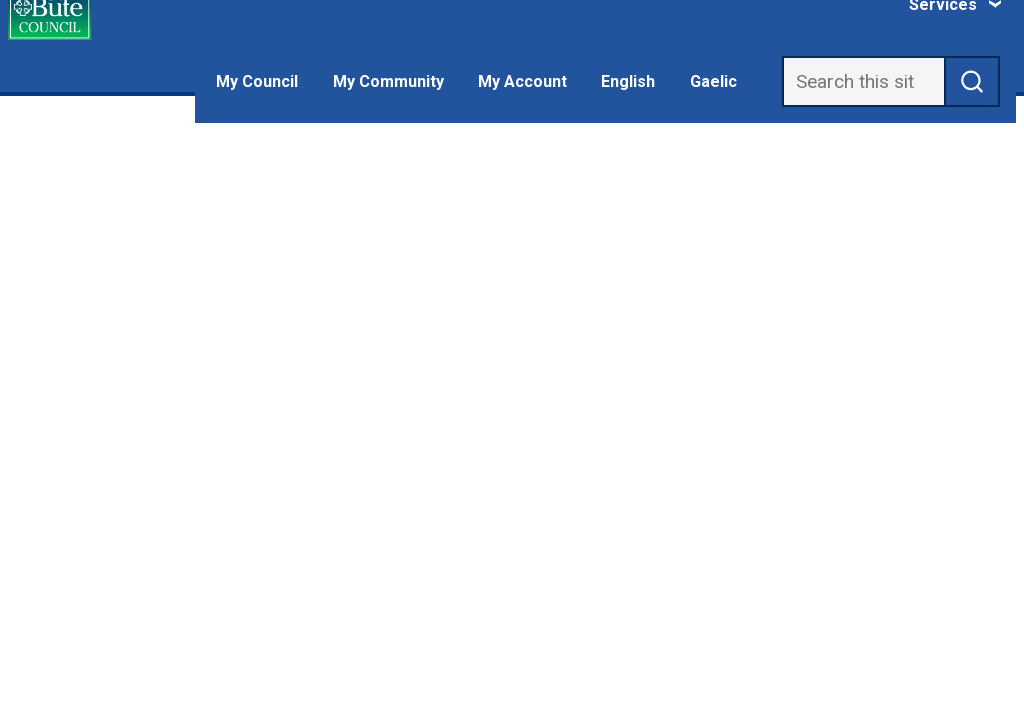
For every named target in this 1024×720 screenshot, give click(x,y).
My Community (388, 81)
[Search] (863, 81)
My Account (522, 81)
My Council (257, 81)
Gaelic (713, 81)
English (628, 81)
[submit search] (972, 81)
